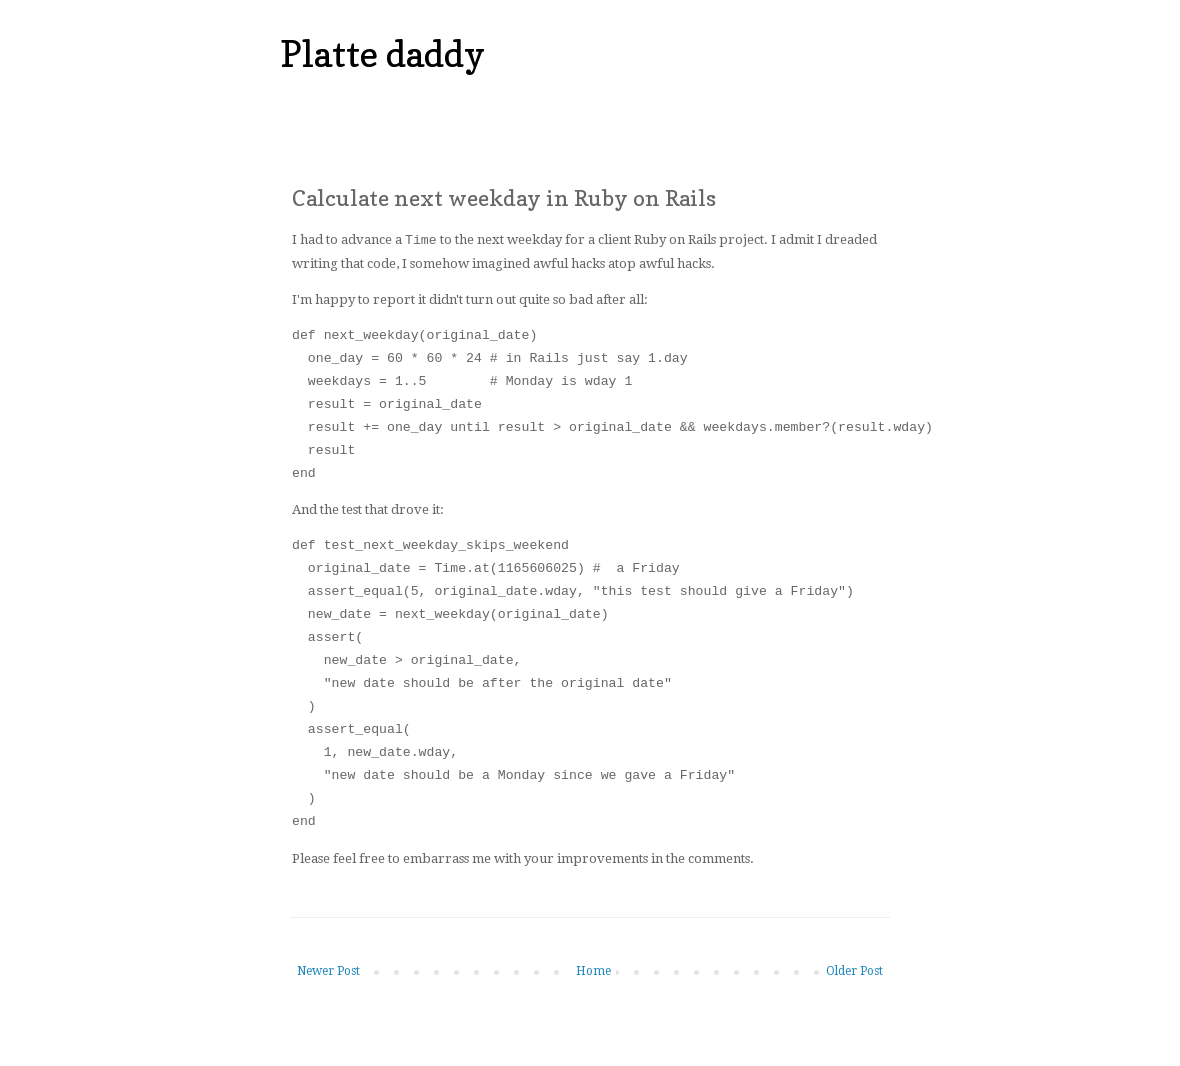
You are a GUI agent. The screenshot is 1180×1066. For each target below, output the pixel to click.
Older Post (854, 970)
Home (593, 970)
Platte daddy (382, 53)
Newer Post (328, 970)
